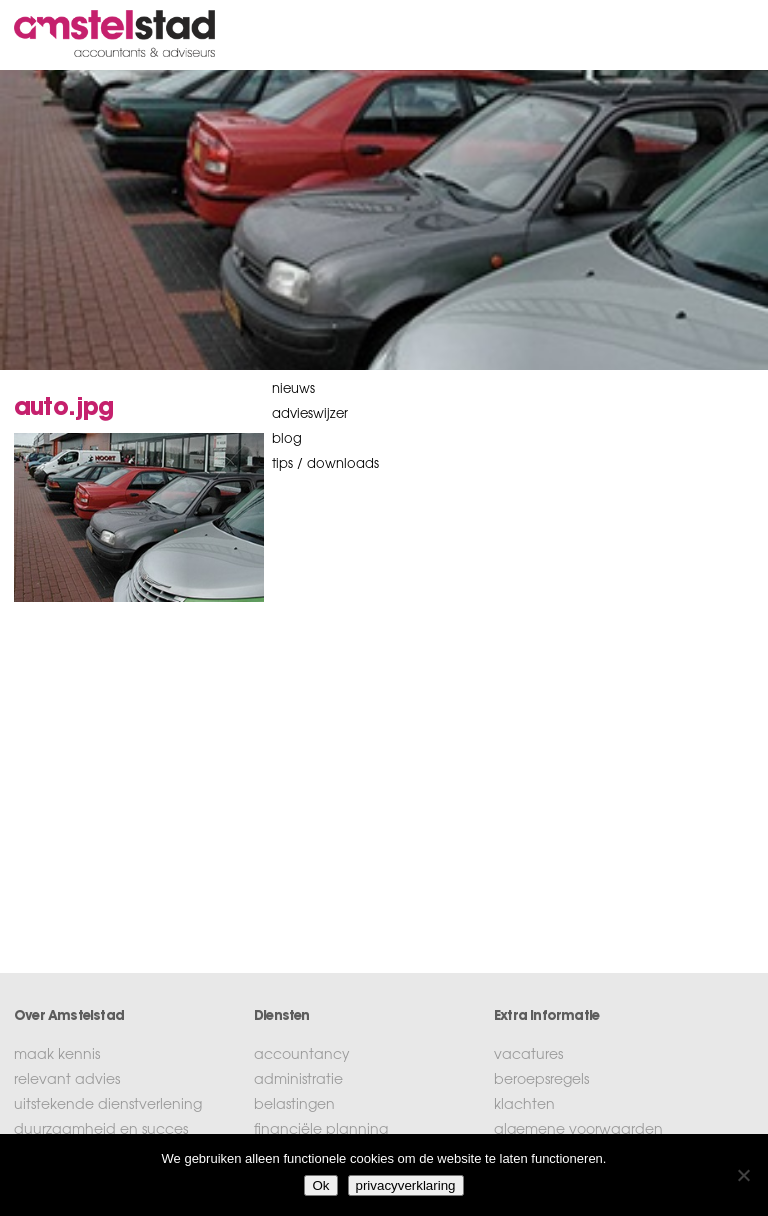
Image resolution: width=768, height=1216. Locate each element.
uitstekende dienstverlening (108, 1106)
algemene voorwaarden (578, 1131)
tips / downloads (325, 464)
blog (287, 439)
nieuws (293, 389)
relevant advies (67, 1081)
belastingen (294, 1106)
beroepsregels (541, 1081)
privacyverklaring (406, 1185)
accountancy (302, 1056)
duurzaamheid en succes (101, 1131)
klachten (524, 1106)
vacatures (528, 1056)
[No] (743, 1175)
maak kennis (57, 1056)
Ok (320, 1185)
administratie (298, 1081)
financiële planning (321, 1131)
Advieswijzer (310, 414)
